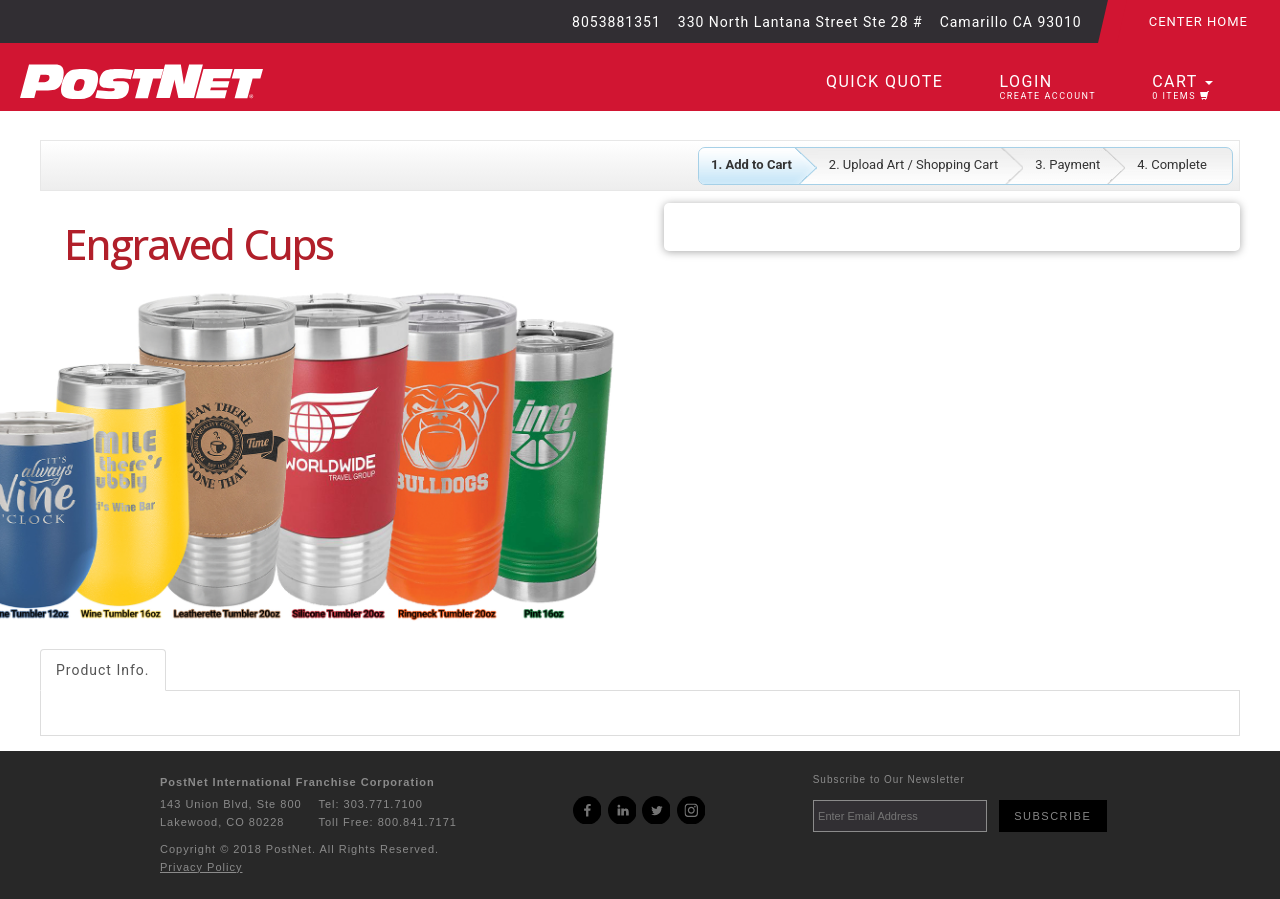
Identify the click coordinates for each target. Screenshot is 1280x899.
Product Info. (103, 670)
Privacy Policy (201, 867)
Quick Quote (884, 81)
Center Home (1198, 21)
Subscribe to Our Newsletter (889, 779)
